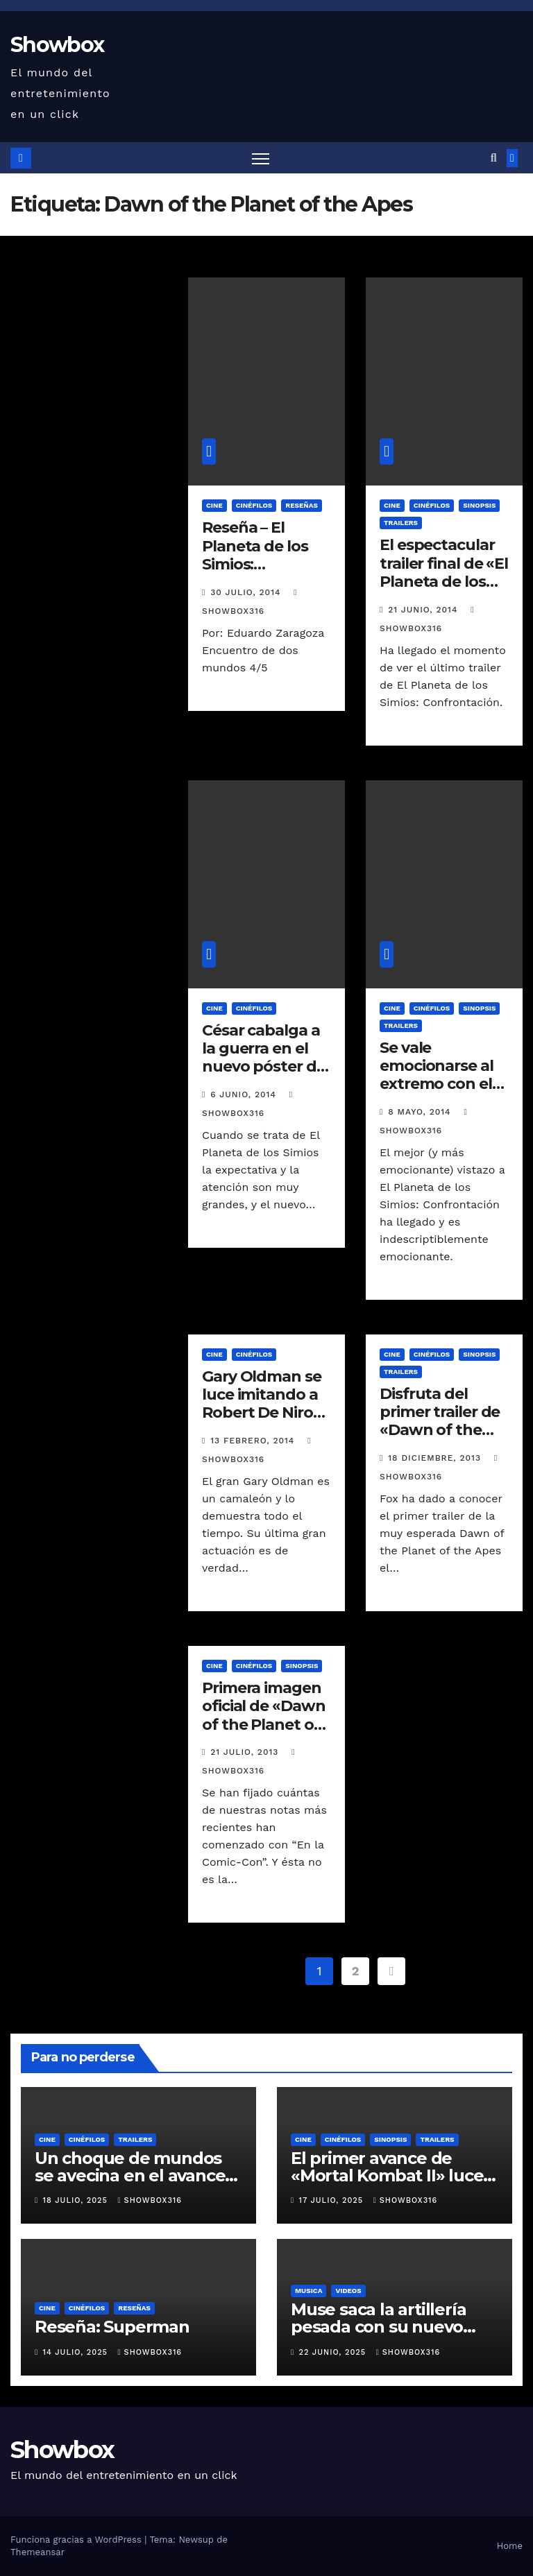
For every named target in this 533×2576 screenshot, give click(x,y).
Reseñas (301, 505)
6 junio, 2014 (244, 1094)
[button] (494, 157)
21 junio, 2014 (424, 610)
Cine (214, 505)
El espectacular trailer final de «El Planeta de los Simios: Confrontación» (444, 581)
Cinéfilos (254, 505)
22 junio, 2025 (334, 2352)
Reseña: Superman (112, 2327)
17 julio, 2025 (332, 2200)
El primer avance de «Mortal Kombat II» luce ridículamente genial (387, 2175)
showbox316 (150, 2200)
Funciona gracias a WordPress (77, 2539)
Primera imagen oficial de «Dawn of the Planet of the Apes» (263, 1715)
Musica (308, 2290)
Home (510, 2546)
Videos (348, 2290)
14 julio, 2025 (77, 2352)
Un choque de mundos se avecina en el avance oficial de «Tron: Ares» (130, 2175)
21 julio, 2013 (246, 1752)
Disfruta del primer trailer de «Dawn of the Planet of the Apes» (440, 1430)
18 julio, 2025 (77, 2200)
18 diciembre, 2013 (436, 1458)
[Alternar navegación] (261, 158)
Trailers (401, 522)
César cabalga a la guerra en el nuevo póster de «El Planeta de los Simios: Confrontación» (263, 1076)
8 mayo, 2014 (421, 1112)
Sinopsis (479, 505)
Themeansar (37, 2552)
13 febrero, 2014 (254, 1440)
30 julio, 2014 (247, 592)
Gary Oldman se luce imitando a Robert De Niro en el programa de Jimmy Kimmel (261, 1422)
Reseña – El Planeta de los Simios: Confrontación (257, 555)
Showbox (56, 45)
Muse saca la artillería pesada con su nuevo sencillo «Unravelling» (379, 2326)
